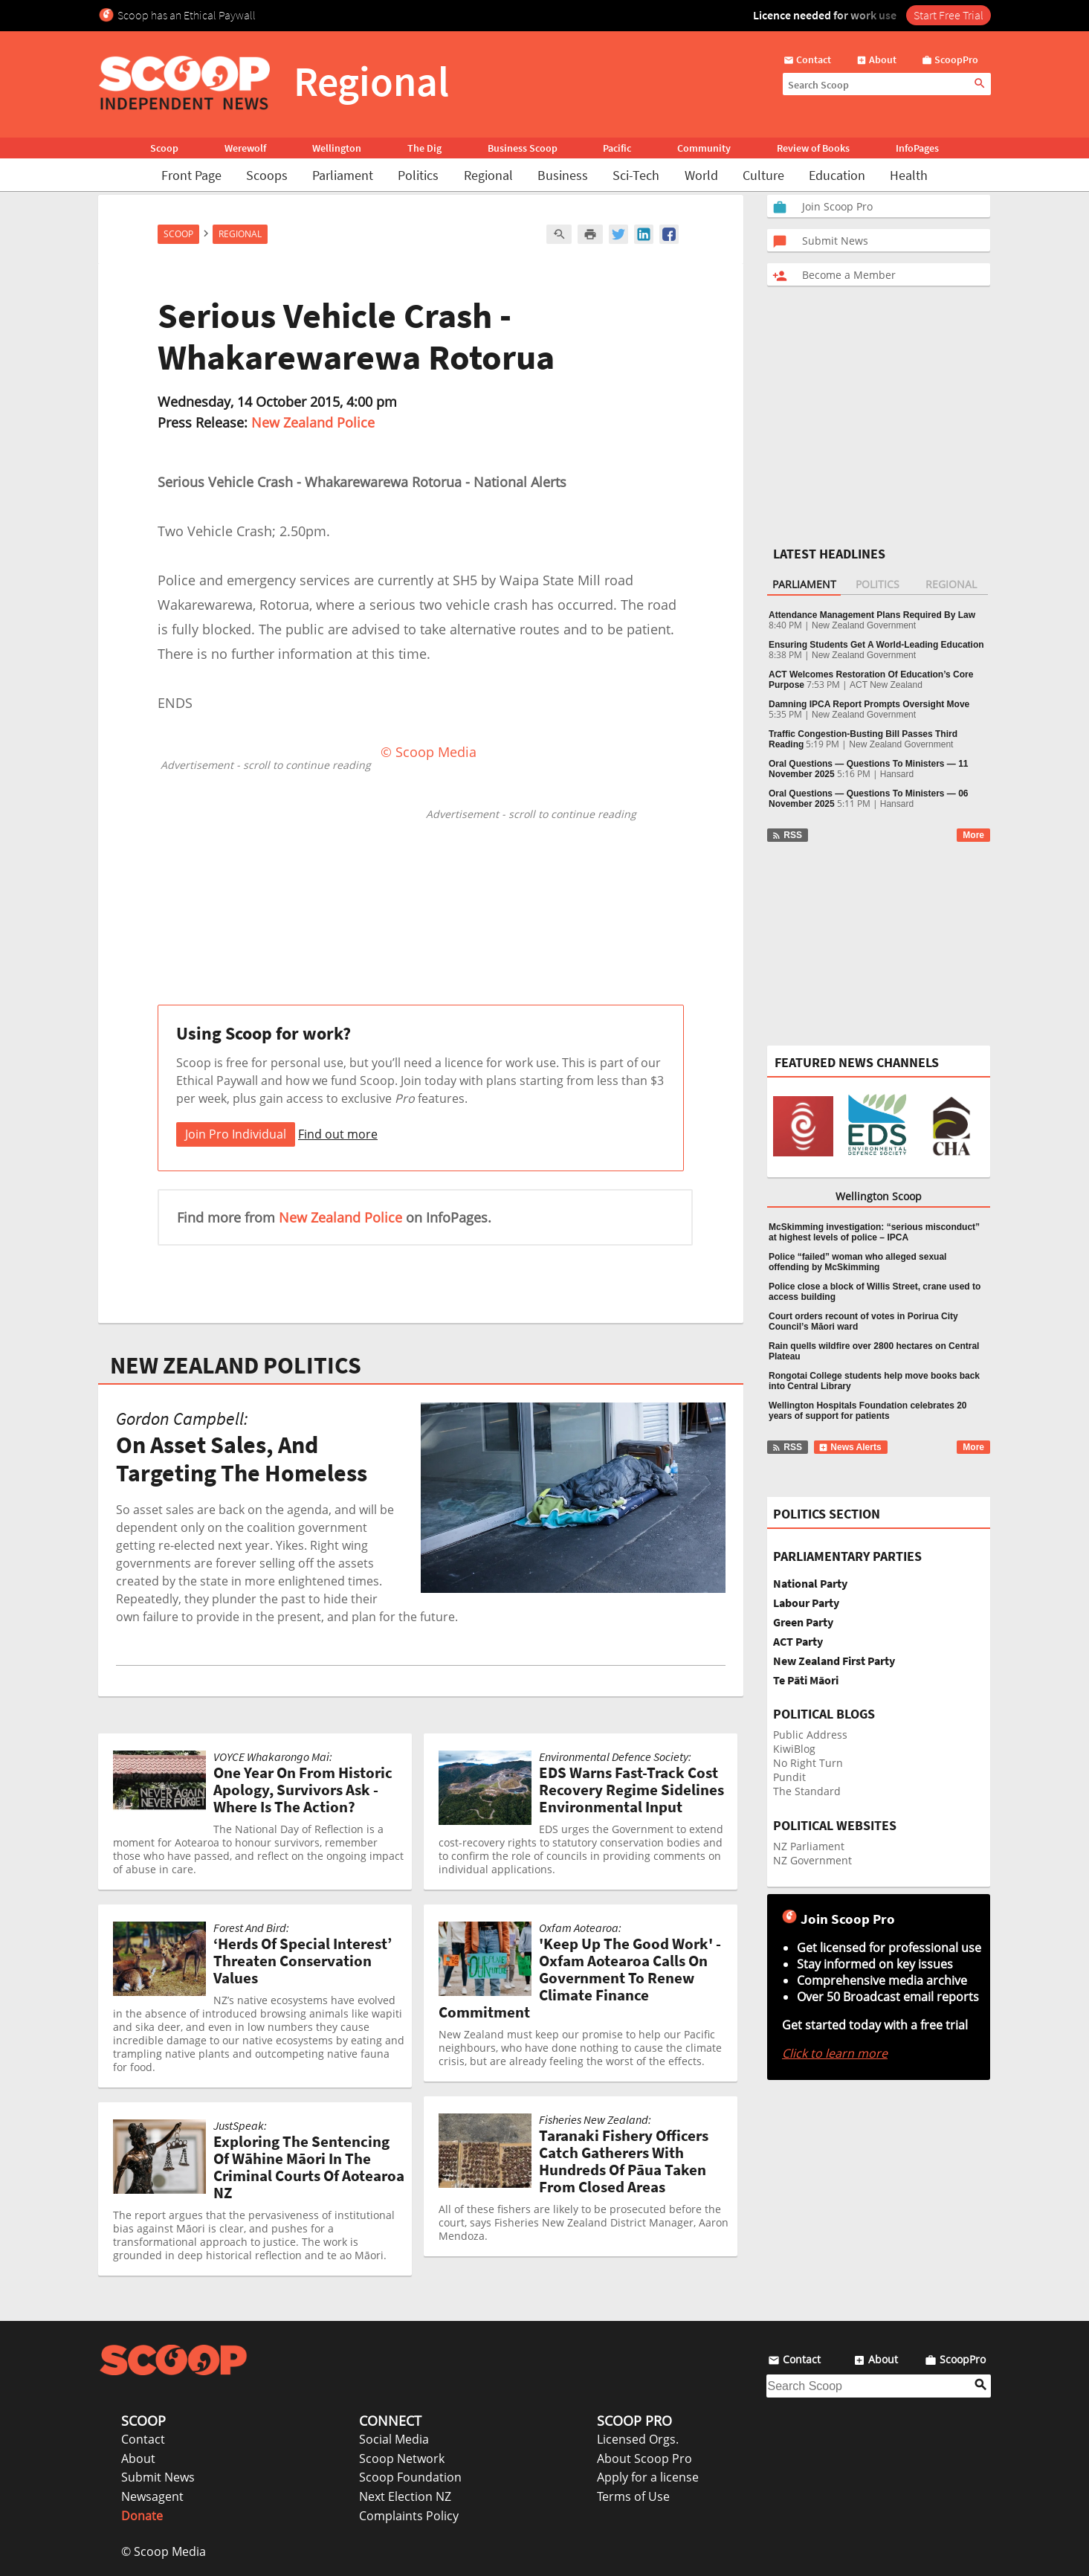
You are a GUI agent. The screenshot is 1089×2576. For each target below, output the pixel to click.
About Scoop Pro (644, 2458)
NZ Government (812, 1860)
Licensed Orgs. (638, 2439)
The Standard (807, 1791)
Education (837, 175)
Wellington (336, 148)
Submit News (158, 2477)
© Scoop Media (163, 2551)
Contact (143, 2439)
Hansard (897, 774)
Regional (488, 175)
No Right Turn (808, 1763)
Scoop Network (402, 2458)
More (973, 835)
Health (909, 175)
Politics (418, 175)
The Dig (424, 148)
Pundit (789, 1777)
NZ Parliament (808, 1846)
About (138, 2458)
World (701, 175)
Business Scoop (523, 148)
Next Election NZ (405, 2496)
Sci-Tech (636, 175)
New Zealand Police (313, 422)
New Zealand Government (864, 625)
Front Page (191, 175)
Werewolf (245, 148)
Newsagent (152, 2496)
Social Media (394, 2439)
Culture (763, 175)
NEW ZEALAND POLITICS (235, 1365)
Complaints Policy (409, 2516)
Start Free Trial (948, 14)
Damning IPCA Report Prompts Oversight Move (869, 704)
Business (562, 175)
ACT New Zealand (886, 685)
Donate (142, 2516)
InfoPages (917, 148)
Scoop (164, 148)
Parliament (342, 175)
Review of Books (813, 148)
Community (704, 148)
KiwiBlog (794, 1749)
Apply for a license (648, 2477)
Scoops (267, 175)
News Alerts (850, 1447)
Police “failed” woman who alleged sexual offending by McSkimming (857, 1262)
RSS (787, 835)
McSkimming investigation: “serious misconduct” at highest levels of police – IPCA (874, 1232)
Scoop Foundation (410, 2477)
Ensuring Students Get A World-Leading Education (876, 645)
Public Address (810, 1734)
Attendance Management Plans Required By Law (872, 615)
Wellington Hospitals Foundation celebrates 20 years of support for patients (867, 1410)
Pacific (617, 148)
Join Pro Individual (235, 1134)
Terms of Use (633, 2496)
